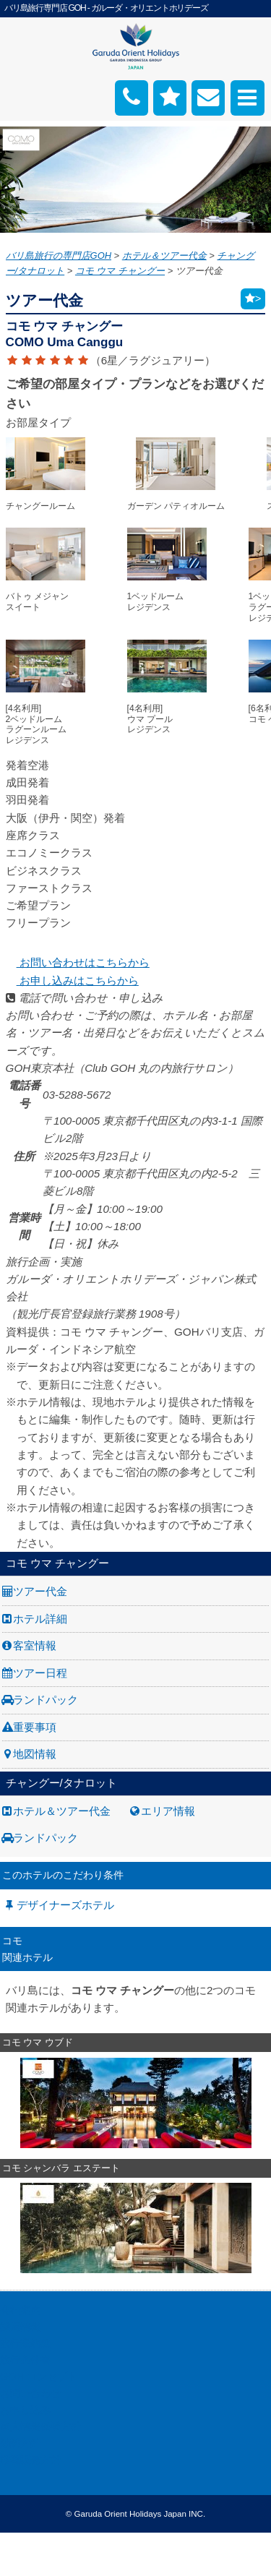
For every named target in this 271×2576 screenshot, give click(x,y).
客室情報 (34, 1645)
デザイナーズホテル (65, 1905)
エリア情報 (168, 1811)
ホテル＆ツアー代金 (62, 1811)
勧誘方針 (20, 2443)
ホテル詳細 (40, 1619)
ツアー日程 (40, 1673)
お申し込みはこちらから (72, 980)
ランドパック (45, 1699)
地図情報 (34, 1754)
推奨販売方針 (30, 2459)
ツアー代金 (40, 1591)
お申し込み (25, 2410)
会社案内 (20, 2310)
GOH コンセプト (38, 2376)
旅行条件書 (25, 2360)
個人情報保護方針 (40, 2426)
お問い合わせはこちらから (78, 962)
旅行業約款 (25, 2343)
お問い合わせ (30, 2393)
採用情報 (20, 2326)
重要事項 (34, 1727)
